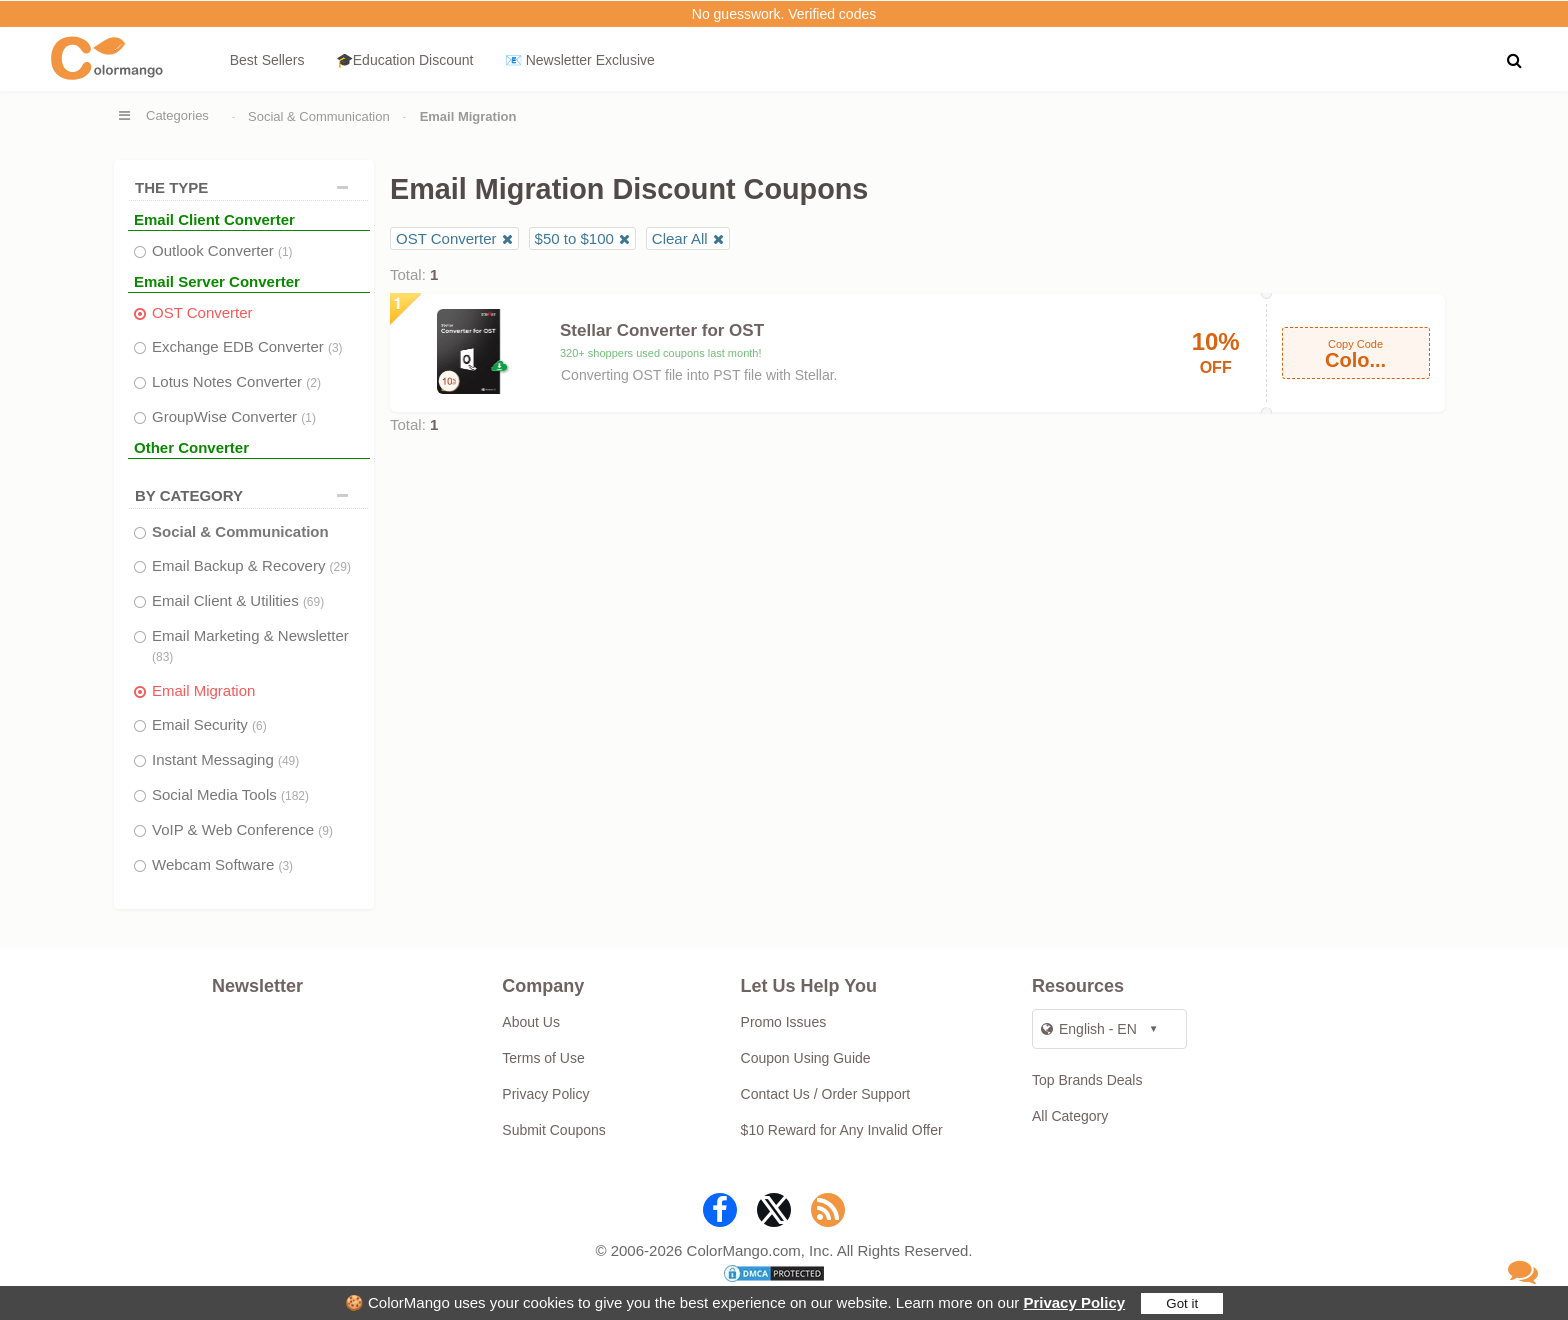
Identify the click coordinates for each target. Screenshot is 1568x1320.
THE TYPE (246, 187)
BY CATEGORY (246, 495)
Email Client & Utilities (238, 600)
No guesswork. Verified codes (784, 14)
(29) (340, 567)
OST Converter (202, 312)
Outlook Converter (222, 250)
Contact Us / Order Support (826, 1094)
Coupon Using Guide (806, 1058)
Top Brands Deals (1087, 1080)
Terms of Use (543, 1058)
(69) (313, 602)
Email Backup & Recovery (251, 565)
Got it (1182, 1303)
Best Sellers (267, 60)
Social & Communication (319, 116)
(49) (288, 761)
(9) (325, 831)
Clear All (680, 238)
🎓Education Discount (405, 60)
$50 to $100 (574, 238)
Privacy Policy (1074, 1302)
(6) (259, 726)
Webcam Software (222, 864)
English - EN (1089, 1029)
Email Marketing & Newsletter (250, 645)
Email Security (209, 724)
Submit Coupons (554, 1130)
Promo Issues (784, 1022)
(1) (285, 252)
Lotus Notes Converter (236, 381)
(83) (162, 657)
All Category (1070, 1116)
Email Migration (203, 690)
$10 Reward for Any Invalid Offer (842, 1130)
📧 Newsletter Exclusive (580, 60)
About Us (531, 1022)
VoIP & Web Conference (242, 829)
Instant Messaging (225, 759)
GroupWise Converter (234, 416)
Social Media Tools (230, 794)
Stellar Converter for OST (662, 330)
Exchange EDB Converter (247, 346)
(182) (295, 796)
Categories (177, 115)
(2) (313, 383)
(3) (335, 348)
